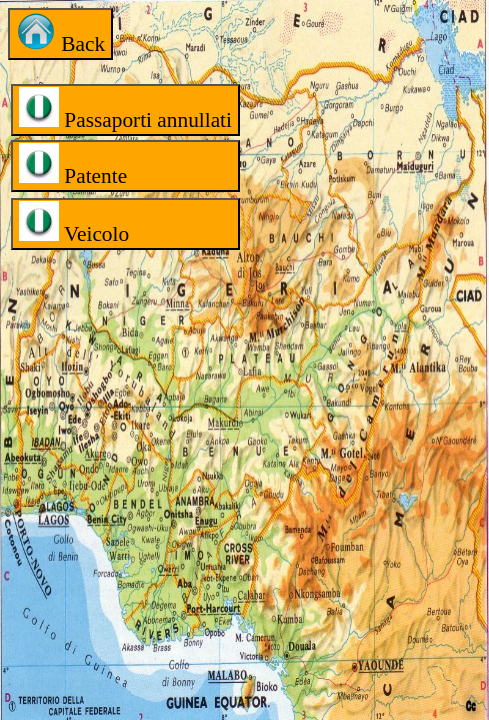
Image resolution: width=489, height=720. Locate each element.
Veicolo (74, 223)
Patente (73, 165)
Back (60, 33)
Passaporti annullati (125, 109)
